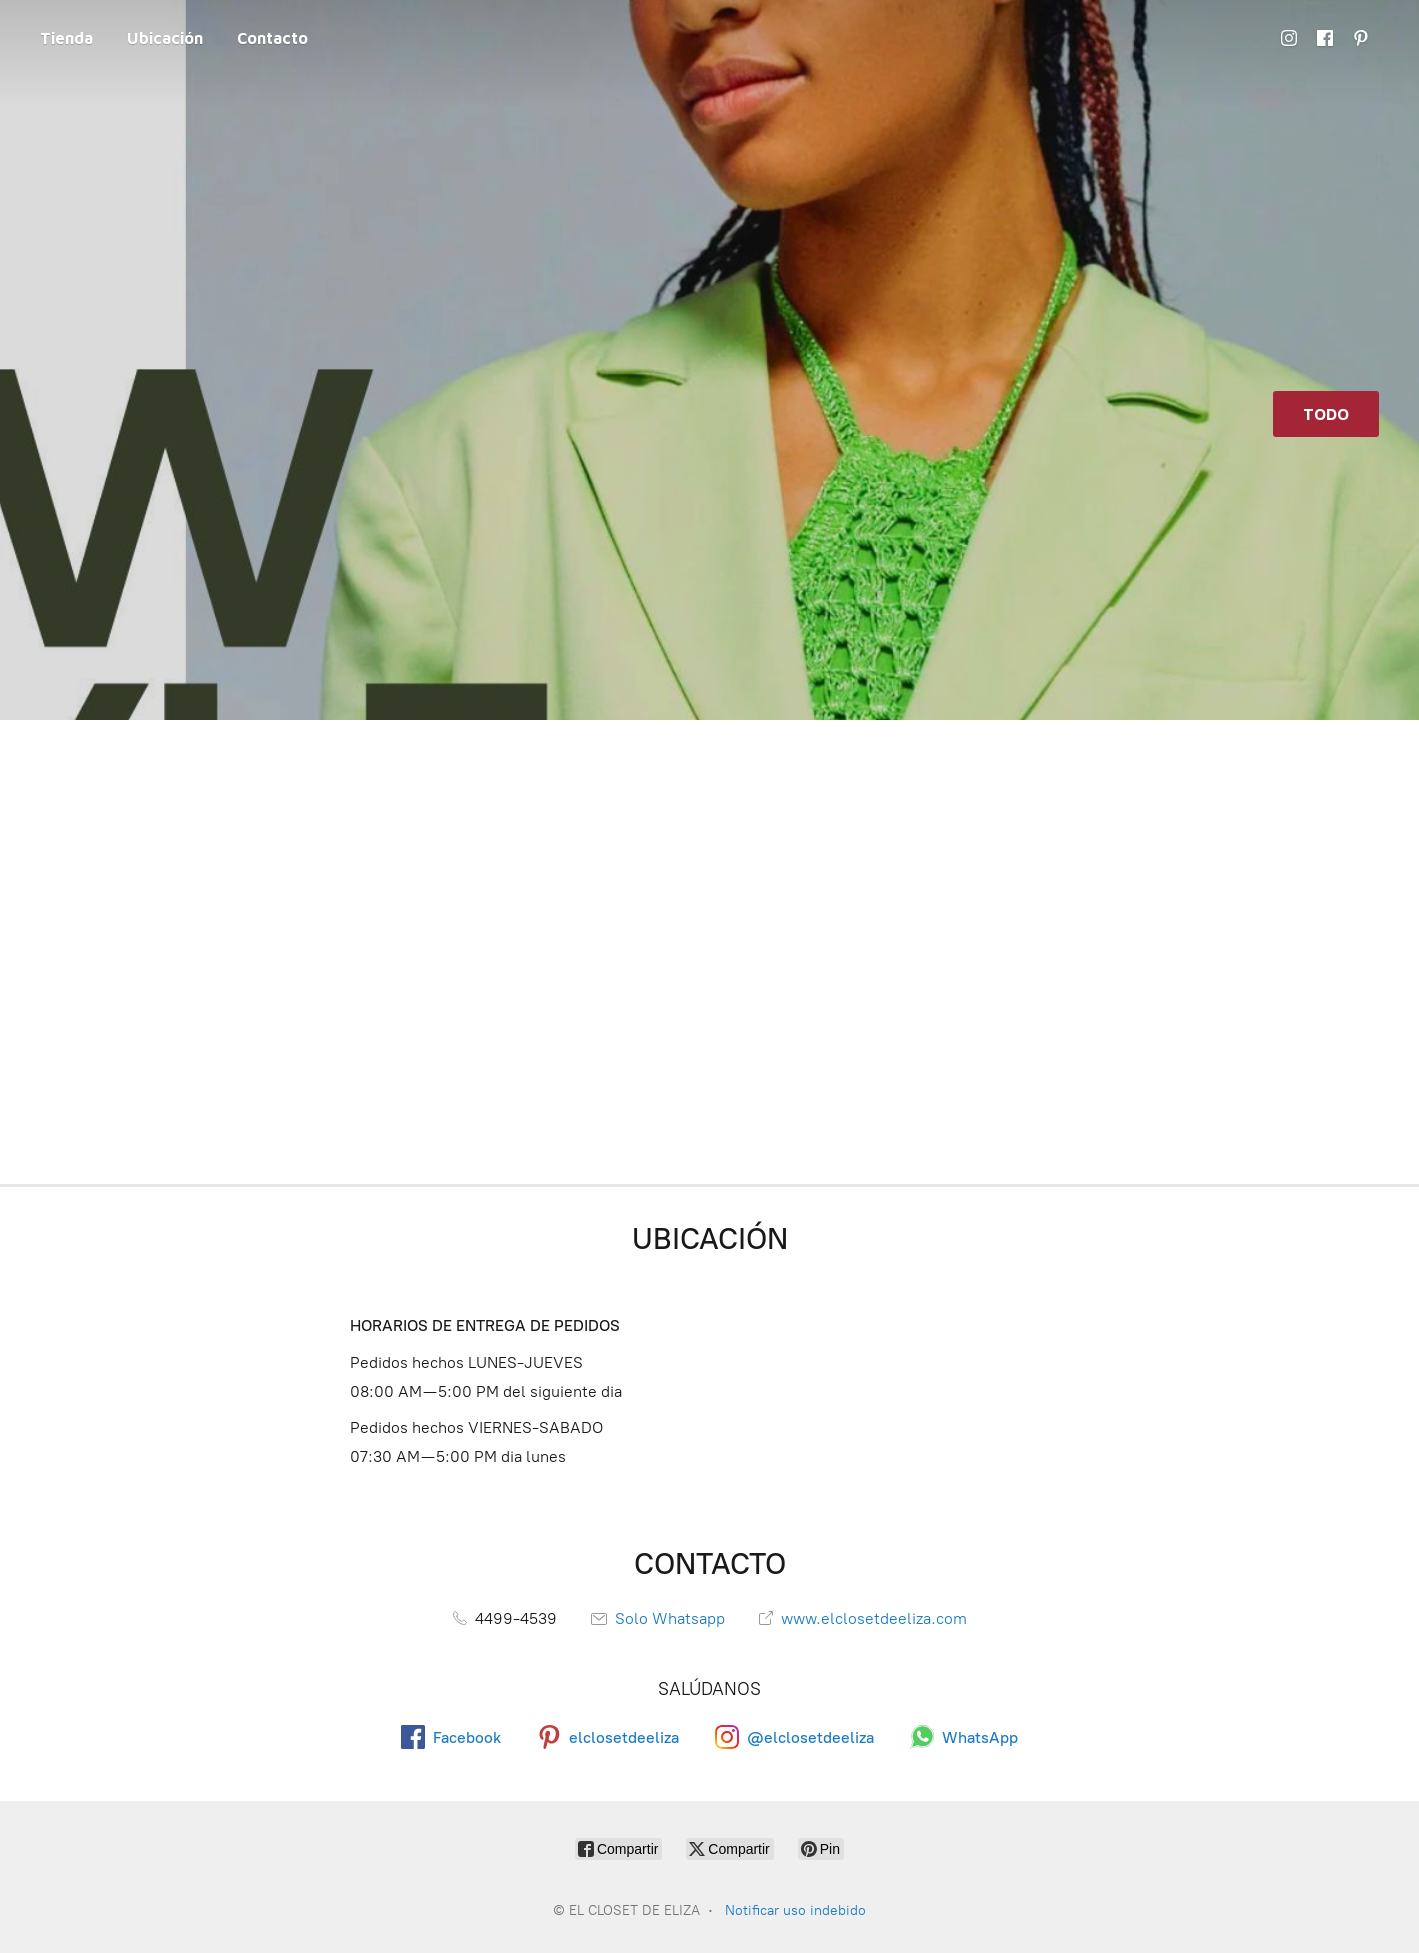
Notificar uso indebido (795, 1910)
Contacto (272, 38)
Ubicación (165, 38)
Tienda (66, 38)
